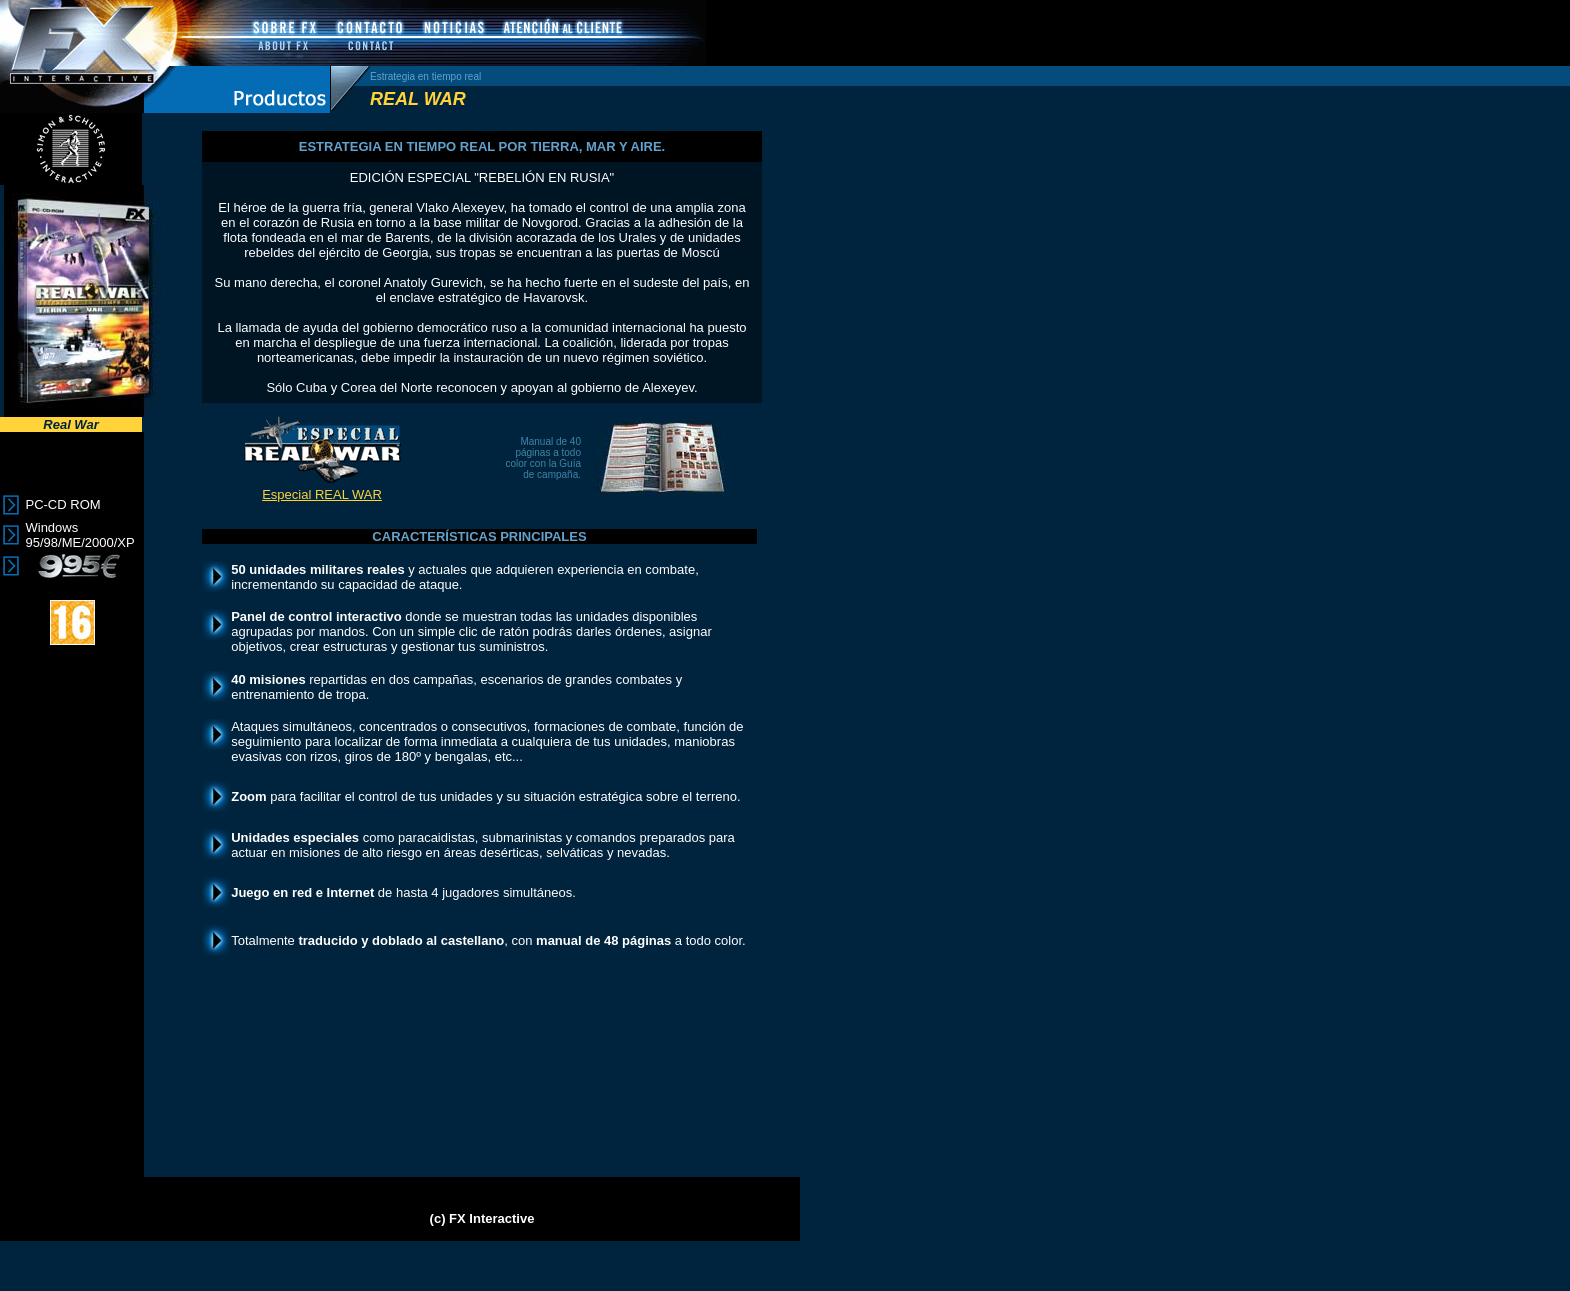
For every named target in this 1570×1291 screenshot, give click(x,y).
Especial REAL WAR (322, 494)
